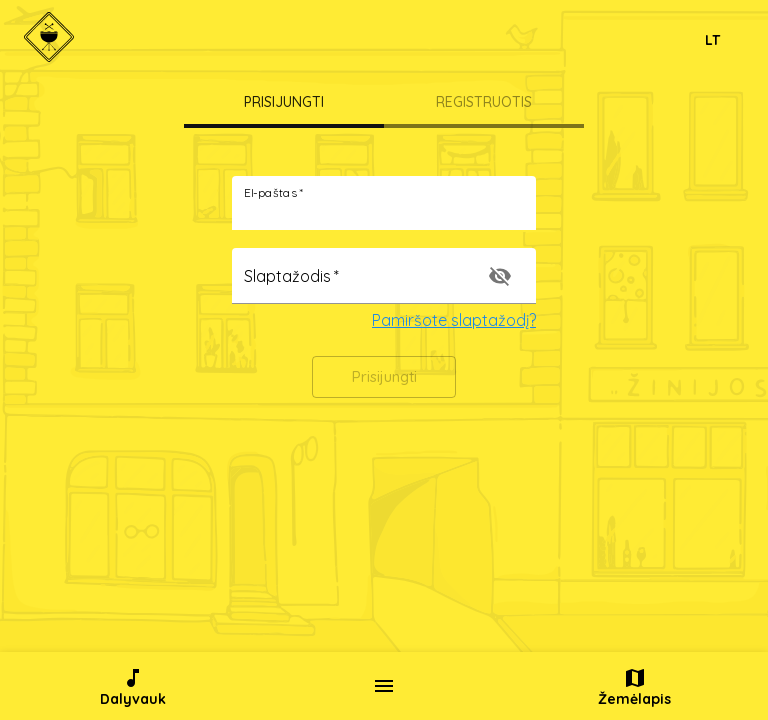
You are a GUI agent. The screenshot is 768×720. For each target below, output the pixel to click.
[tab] (284, 104)
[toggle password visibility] (500, 276)
